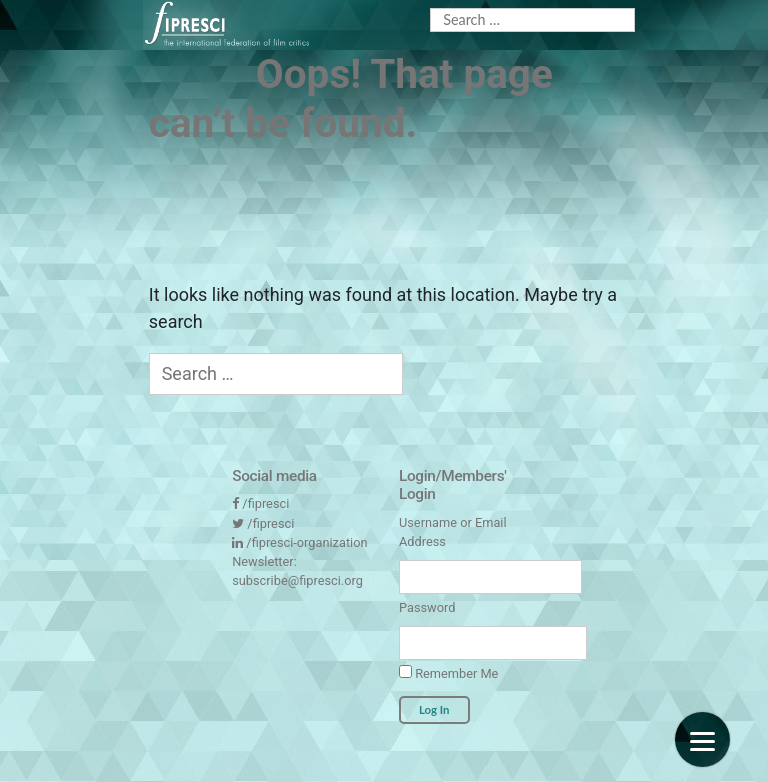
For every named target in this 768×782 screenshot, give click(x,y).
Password (427, 607)
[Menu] (702, 739)
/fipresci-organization (306, 542)
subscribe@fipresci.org (297, 580)
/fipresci (265, 503)
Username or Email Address (453, 532)
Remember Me (448, 673)
